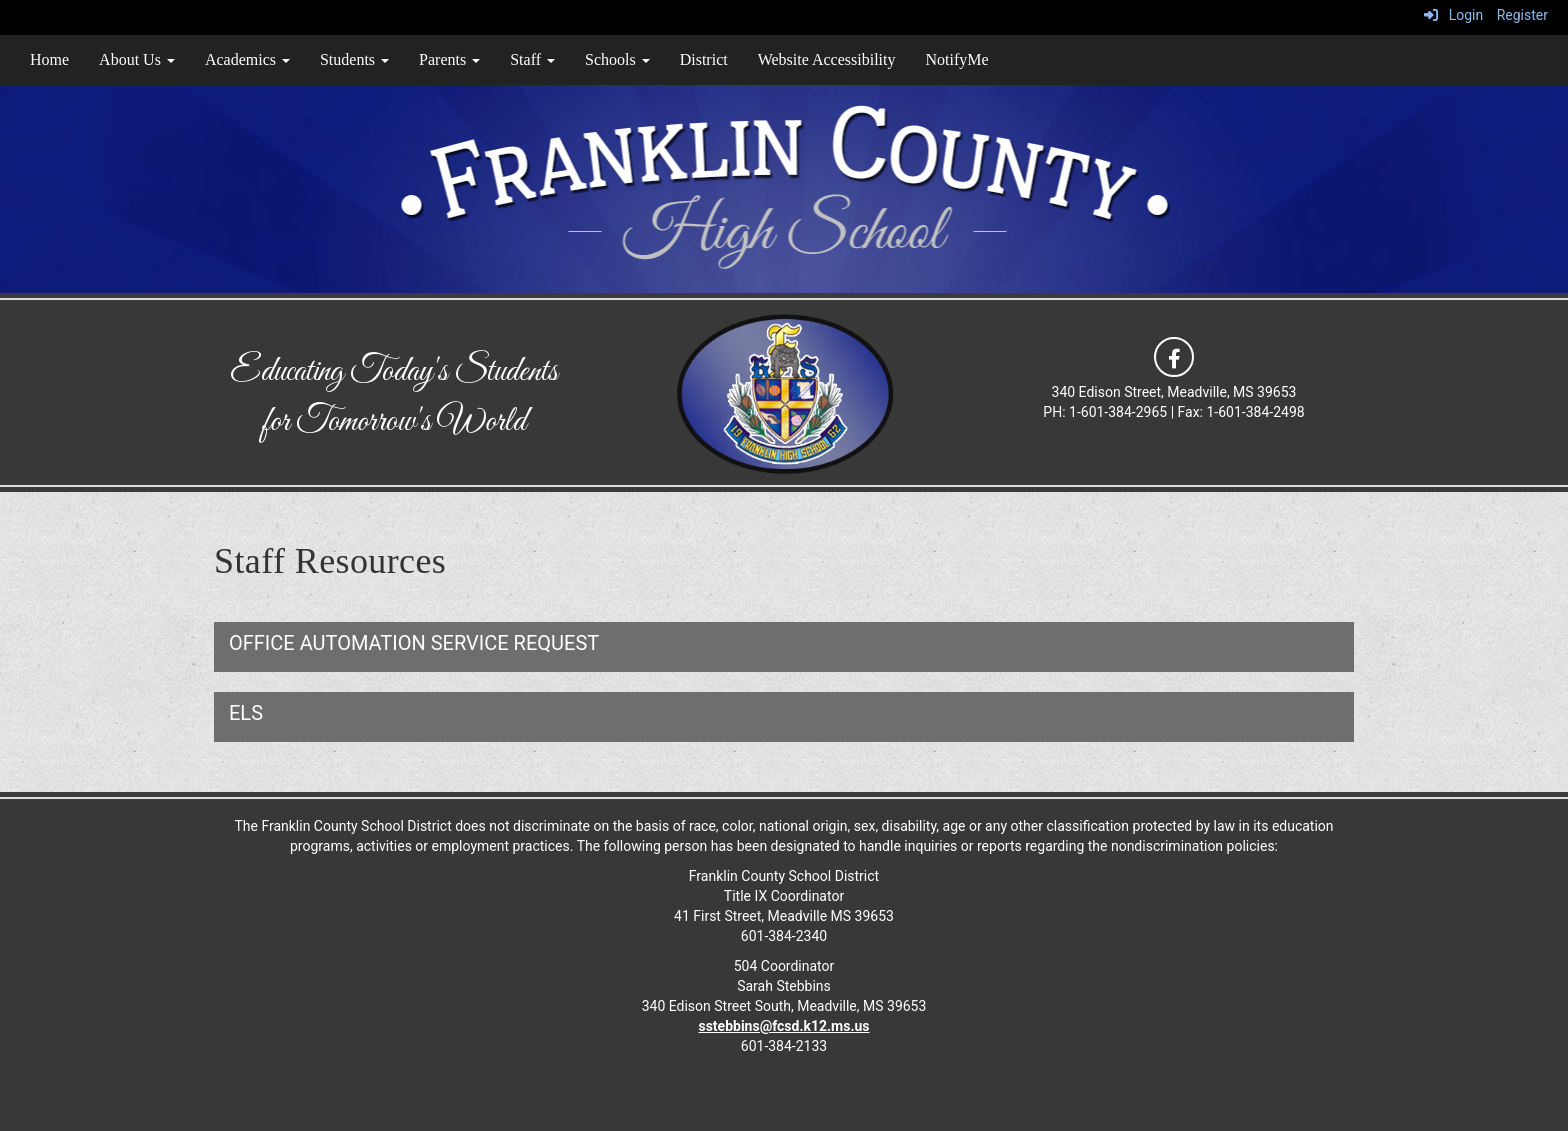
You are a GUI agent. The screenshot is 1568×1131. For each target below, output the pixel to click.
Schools (617, 59)
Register (1522, 15)
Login (1453, 15)
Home (49, 59)
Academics (247, 59)
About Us (137, 59)
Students (354, 59)
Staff (532, 59)
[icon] (1174, 356)
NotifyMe (956, 59)
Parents (449, 59)
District (704, 59)
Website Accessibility (827, 59)
